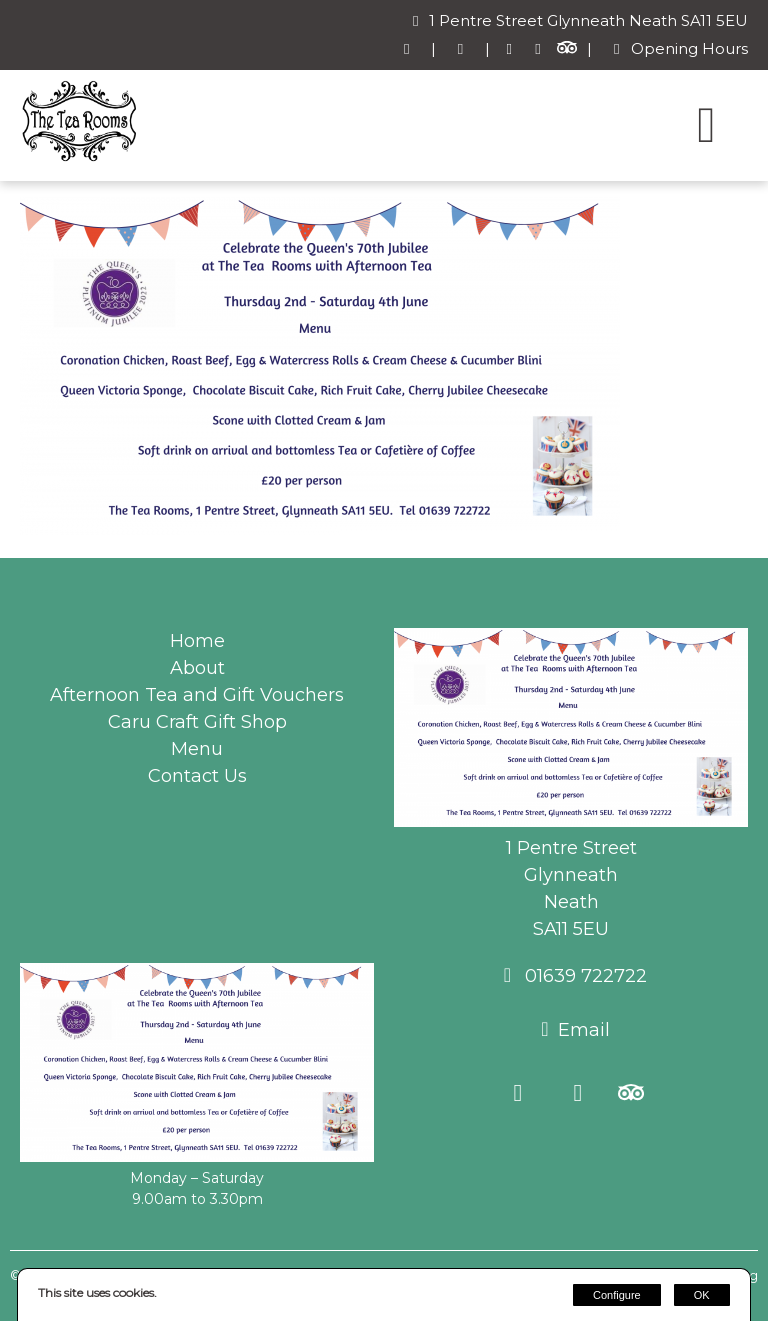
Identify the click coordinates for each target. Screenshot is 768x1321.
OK (702, 1295)
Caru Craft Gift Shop (197, 722)
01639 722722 (583, 976)
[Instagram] (538, 49)
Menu (197, 749)
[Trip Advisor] (567, 49)
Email (584, 1030)
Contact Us (197, 776)
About (197, 668)
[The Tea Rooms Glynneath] (80, 158)
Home (197, 641)
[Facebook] (509, 49)
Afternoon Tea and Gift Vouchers (197, 695)
